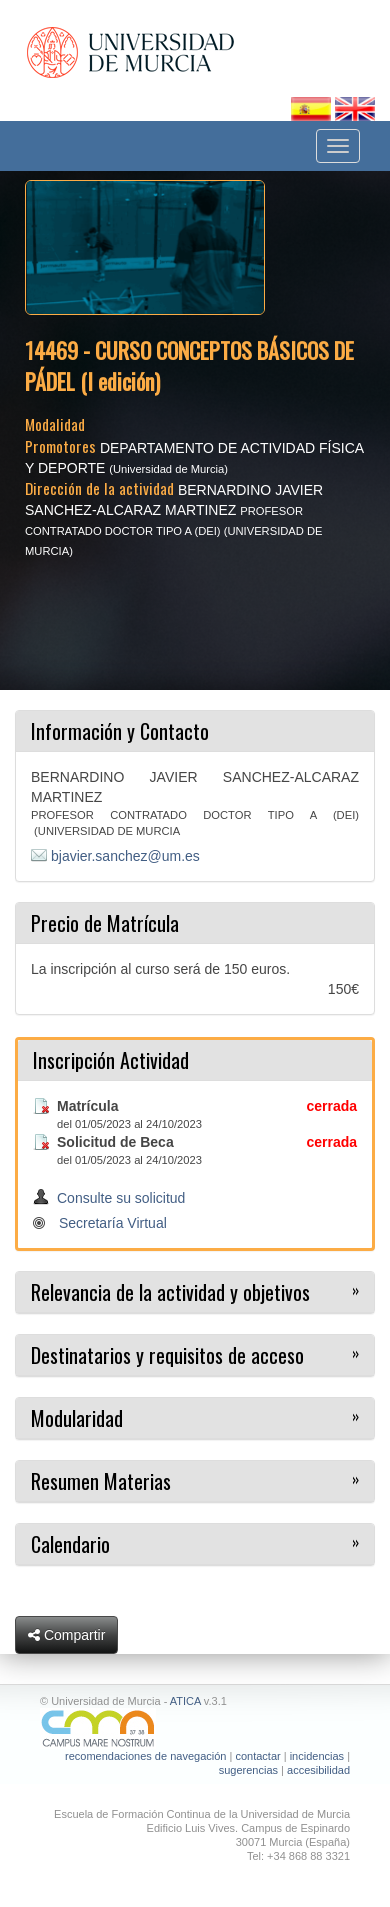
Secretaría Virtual (113, 1223)
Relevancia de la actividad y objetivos (170, 1292)
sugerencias (248, 1770)
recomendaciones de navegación (145, 1756)
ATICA (185, 1701)
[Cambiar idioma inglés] (355, 108)
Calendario (70, 1544)
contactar (257, 1756)
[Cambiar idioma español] (313, 108)
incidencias (317, 1756)
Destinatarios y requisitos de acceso (167, 1355)
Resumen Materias (101, 1481)
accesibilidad (318, 1770)
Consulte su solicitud (121, 1198)
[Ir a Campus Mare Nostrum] (195, 1728)
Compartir (66, 1635)
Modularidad (77, 1418)
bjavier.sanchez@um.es (125, 856)
